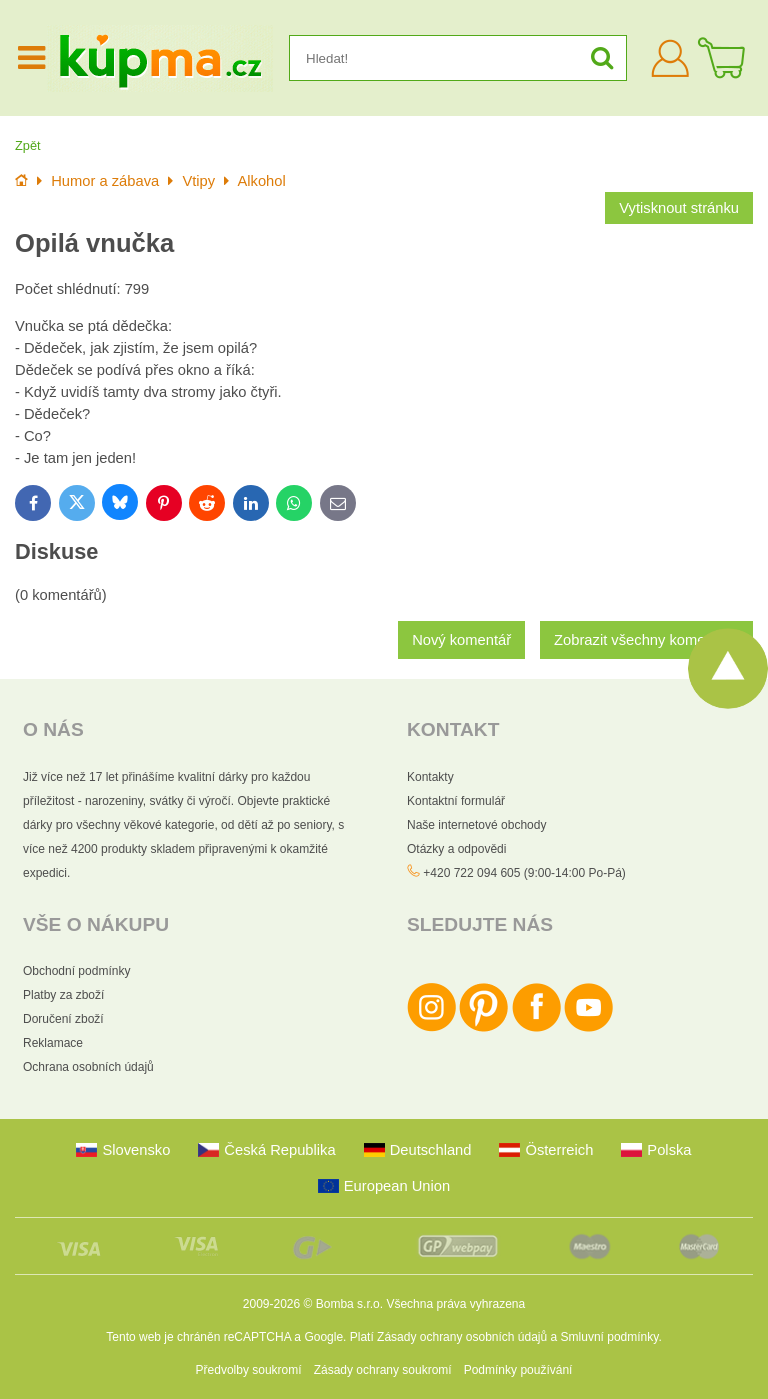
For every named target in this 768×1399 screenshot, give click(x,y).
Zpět (28, 145)
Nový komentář (461, 640)
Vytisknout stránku (679, 208)
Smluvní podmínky (610, 1337)
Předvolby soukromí (249, 1370)
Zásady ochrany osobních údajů (462, 1337)
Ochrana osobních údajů (88, 1067)
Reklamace (53, 1043)
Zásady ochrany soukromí (383, 1370)
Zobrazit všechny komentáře (646, 640)
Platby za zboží (63, 995)
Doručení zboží (63, 1019)
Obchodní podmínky (76, 971)
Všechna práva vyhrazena (455, 1304)
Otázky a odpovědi (456, 849)
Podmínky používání (518, 1370)
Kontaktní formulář (456, 801)
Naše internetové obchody (476, 825)
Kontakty (430, 777)
